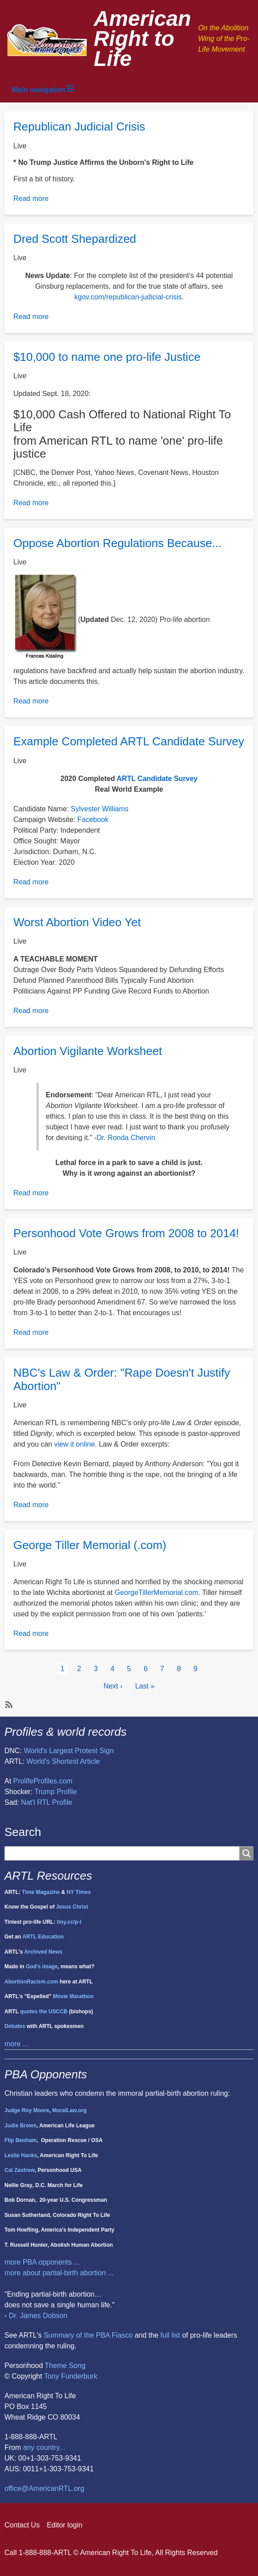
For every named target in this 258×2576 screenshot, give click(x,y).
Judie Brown (20, 2125)
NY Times (79, 1892)
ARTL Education (43, 1937)
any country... (44, 2447)
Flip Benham (20, 2140)
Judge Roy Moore (26, 2110)
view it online (74, 1444)
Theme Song (64, 2365)
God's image (42, 1966)
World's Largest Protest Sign (69, 1750)
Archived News (43, 1952)
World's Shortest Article (63, 1761)
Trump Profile (55, 1791)
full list (170, 2335)
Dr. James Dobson (38, 2315)
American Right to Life (142, 38)
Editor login (64, 2525)
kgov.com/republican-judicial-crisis (128, 297)
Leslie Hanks (20, 2155)
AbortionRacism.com (31, 1982)
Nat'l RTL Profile (46, 1802)
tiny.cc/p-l (69, 1922)
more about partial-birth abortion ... (58, 2273)
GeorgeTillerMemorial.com (156, 1592)
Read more (30, 198)
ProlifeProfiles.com (43, 1781)
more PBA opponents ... (42, 2262)
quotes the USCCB (44, 2011)
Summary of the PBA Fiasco (88, 2335)
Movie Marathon (73, 1996)
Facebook (93, 819)
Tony (51, 2376)
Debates (14, 2026)
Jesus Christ (72, 1907)
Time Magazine (41, 1892)
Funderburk (79, 2376)
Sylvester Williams (100, 809)
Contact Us (22, 2525)
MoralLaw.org (69, 2110)
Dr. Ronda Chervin (126, 1137)
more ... (16, 2044)
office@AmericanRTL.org (44, 2488)
